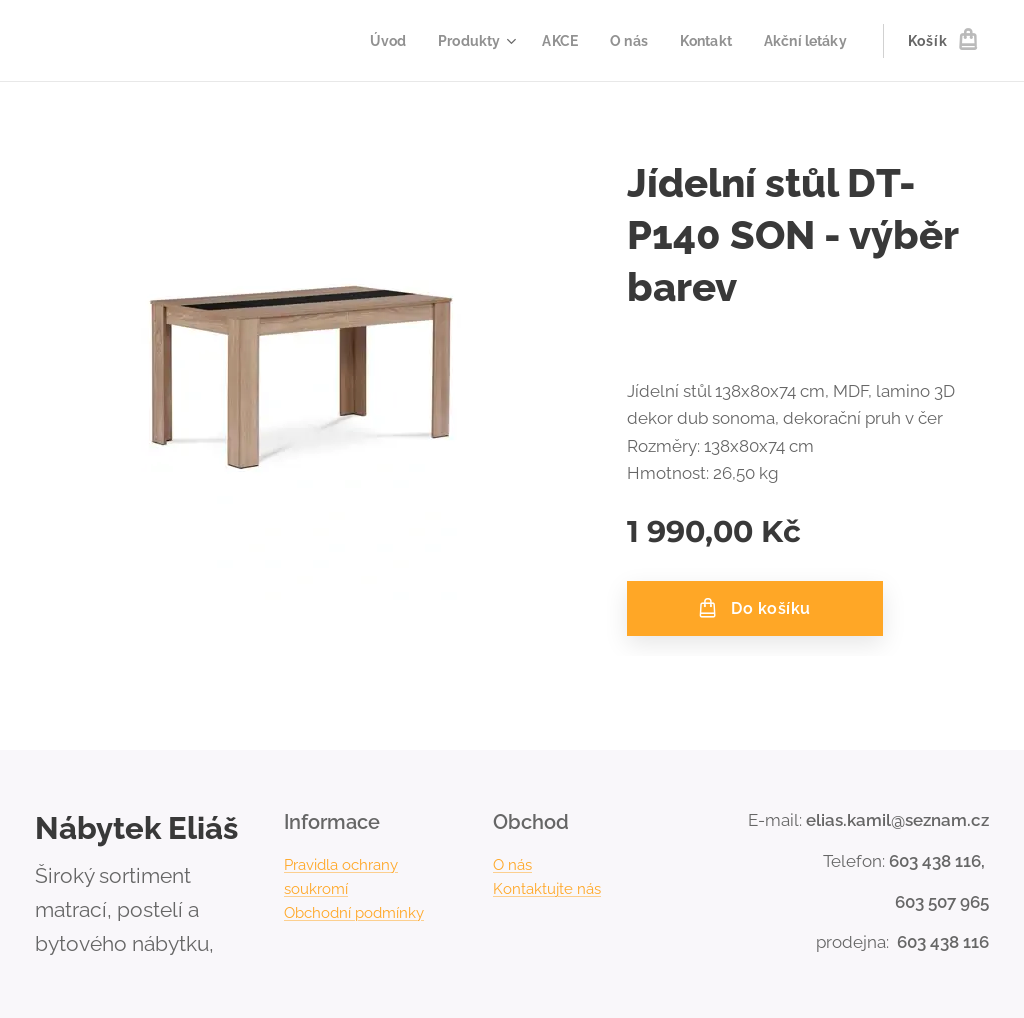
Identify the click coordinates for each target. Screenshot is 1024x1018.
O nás (512, 865)
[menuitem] (373, 41)
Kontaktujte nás (547, 889)
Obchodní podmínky (354, 913)
